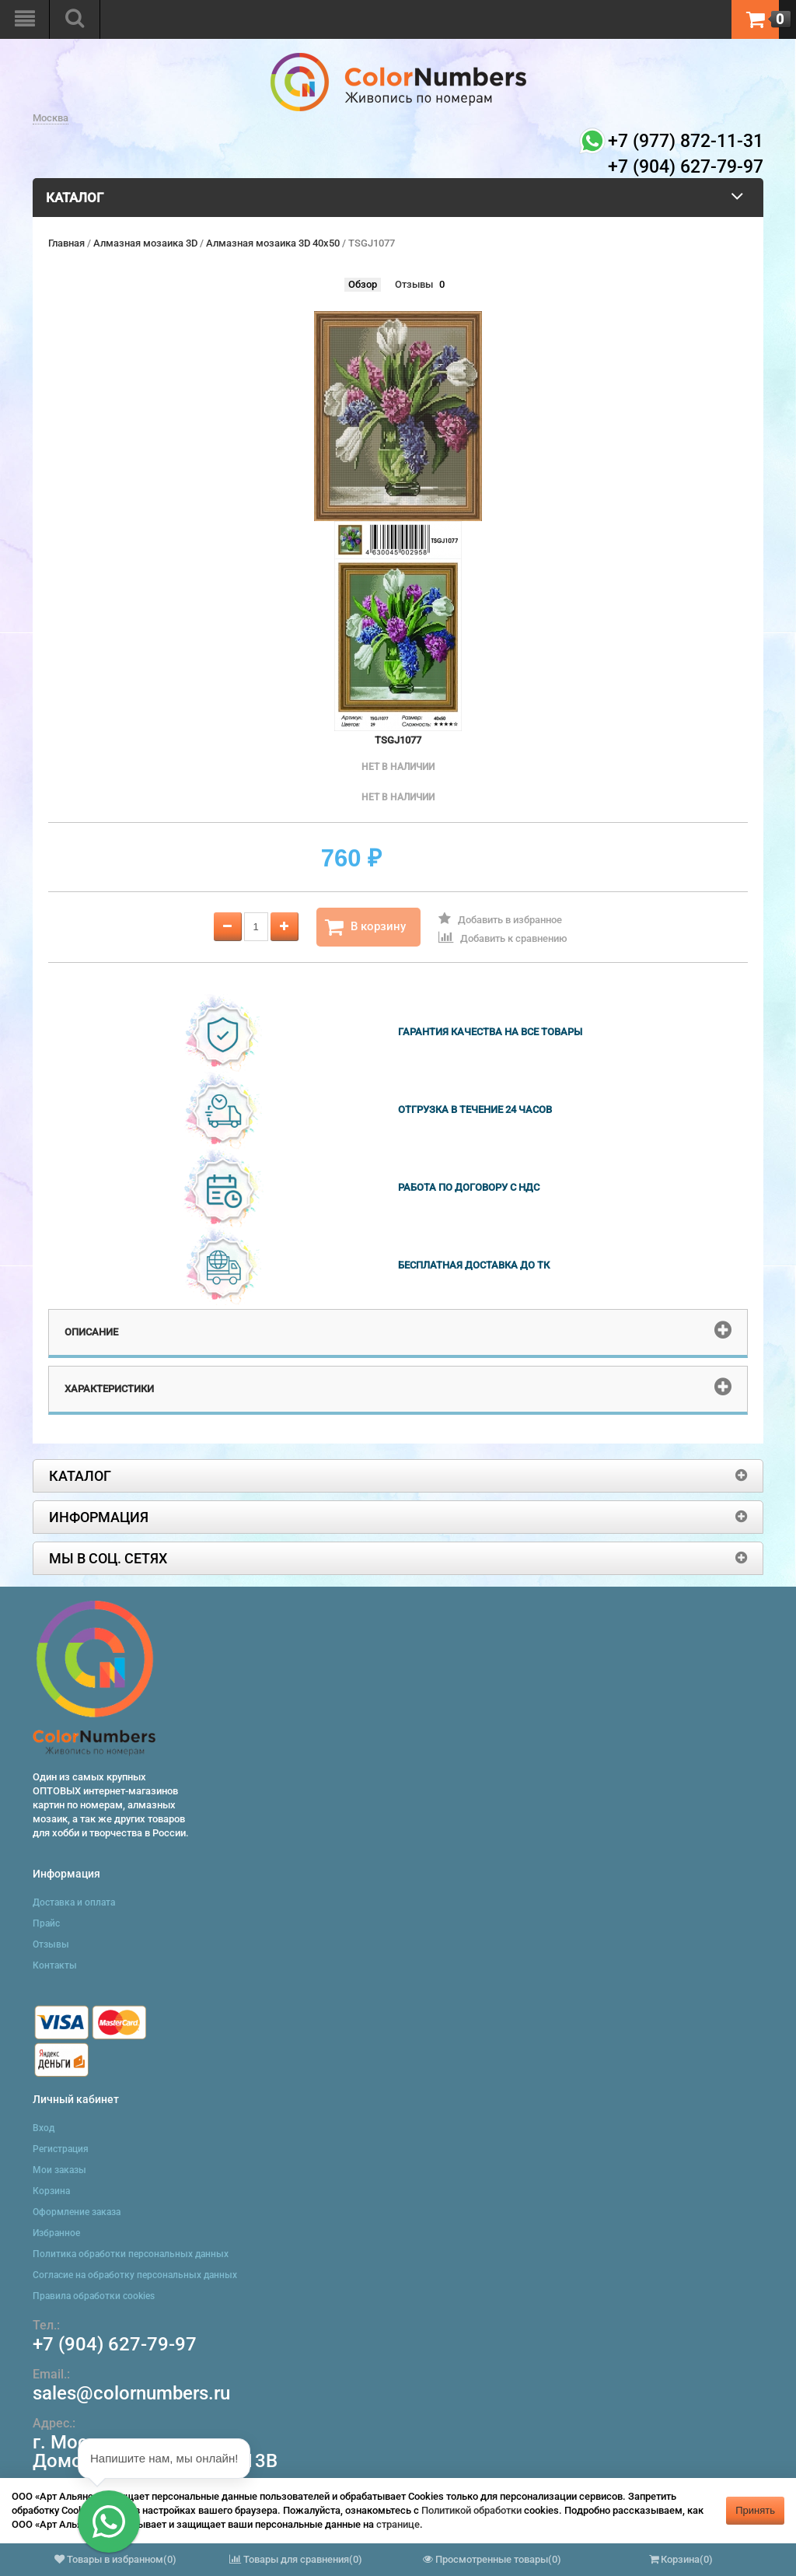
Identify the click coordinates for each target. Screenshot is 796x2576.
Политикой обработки (471, 2510)
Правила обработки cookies (94, 2296)
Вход (43, 2128)
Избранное (56, 2233)
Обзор (362, 284)
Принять (755, 2510)
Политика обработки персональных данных (131, 2254)
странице (398, 2524)
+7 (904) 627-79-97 (115, 2344)
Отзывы (414, 284)
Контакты (55, 1965)
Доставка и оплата (74, 1902)
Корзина (51, 2191)
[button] (109, 2521)
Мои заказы (59, 2170)
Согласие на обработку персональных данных (135, 2275)
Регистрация (61, 2149)
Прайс (46, 1923)
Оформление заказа (76, 2212)
